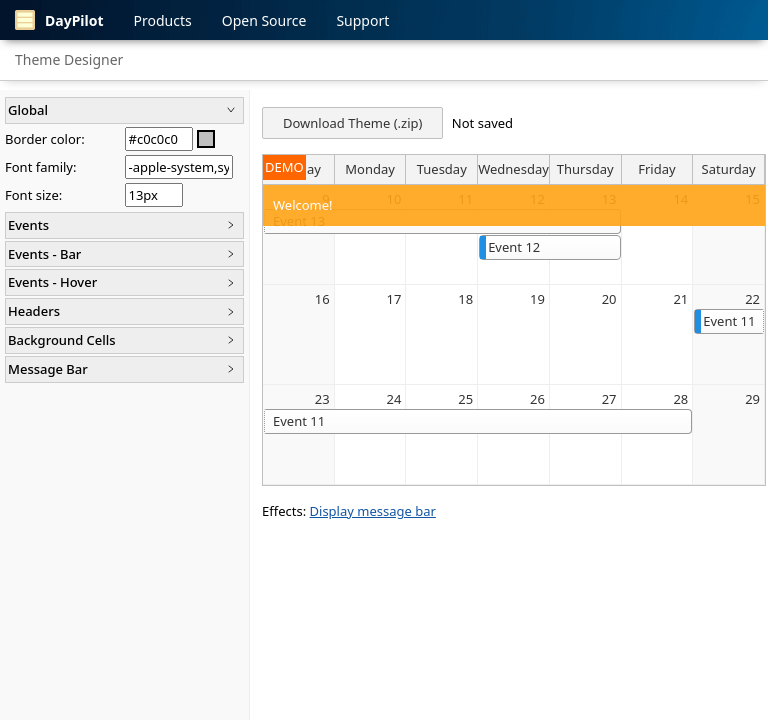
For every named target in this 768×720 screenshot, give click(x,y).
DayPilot (59, 20)
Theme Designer (69, 59)
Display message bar (373, 511)
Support (362, 20)
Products (163, 20)
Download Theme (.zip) (352, 123)
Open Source (264, 20)
